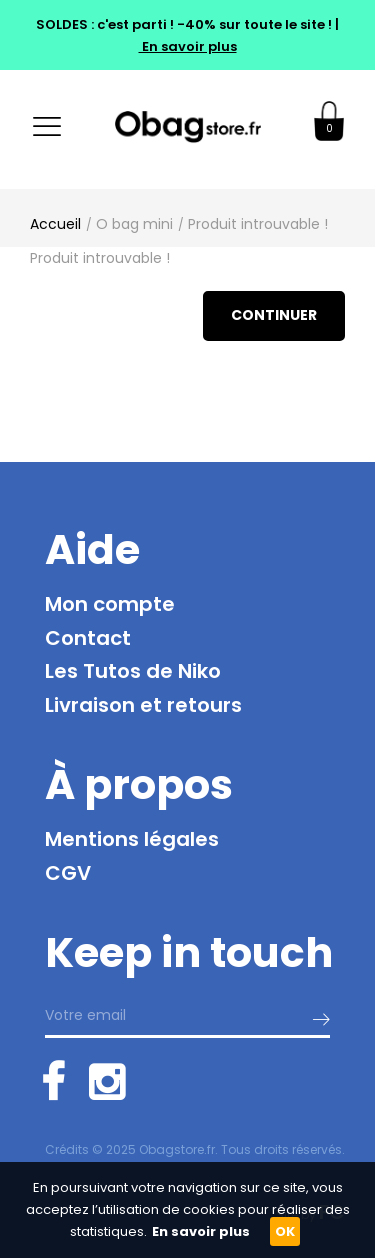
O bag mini (134, 224)
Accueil (55, 224)
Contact (88, 638)
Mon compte (110, 604)
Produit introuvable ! (258, 224)
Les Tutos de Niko (133, 671)
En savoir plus (188, 46)
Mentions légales (132, 839)
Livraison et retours (143, 705)
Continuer (274, 315)
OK (285, 1231)
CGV (68, 873)
